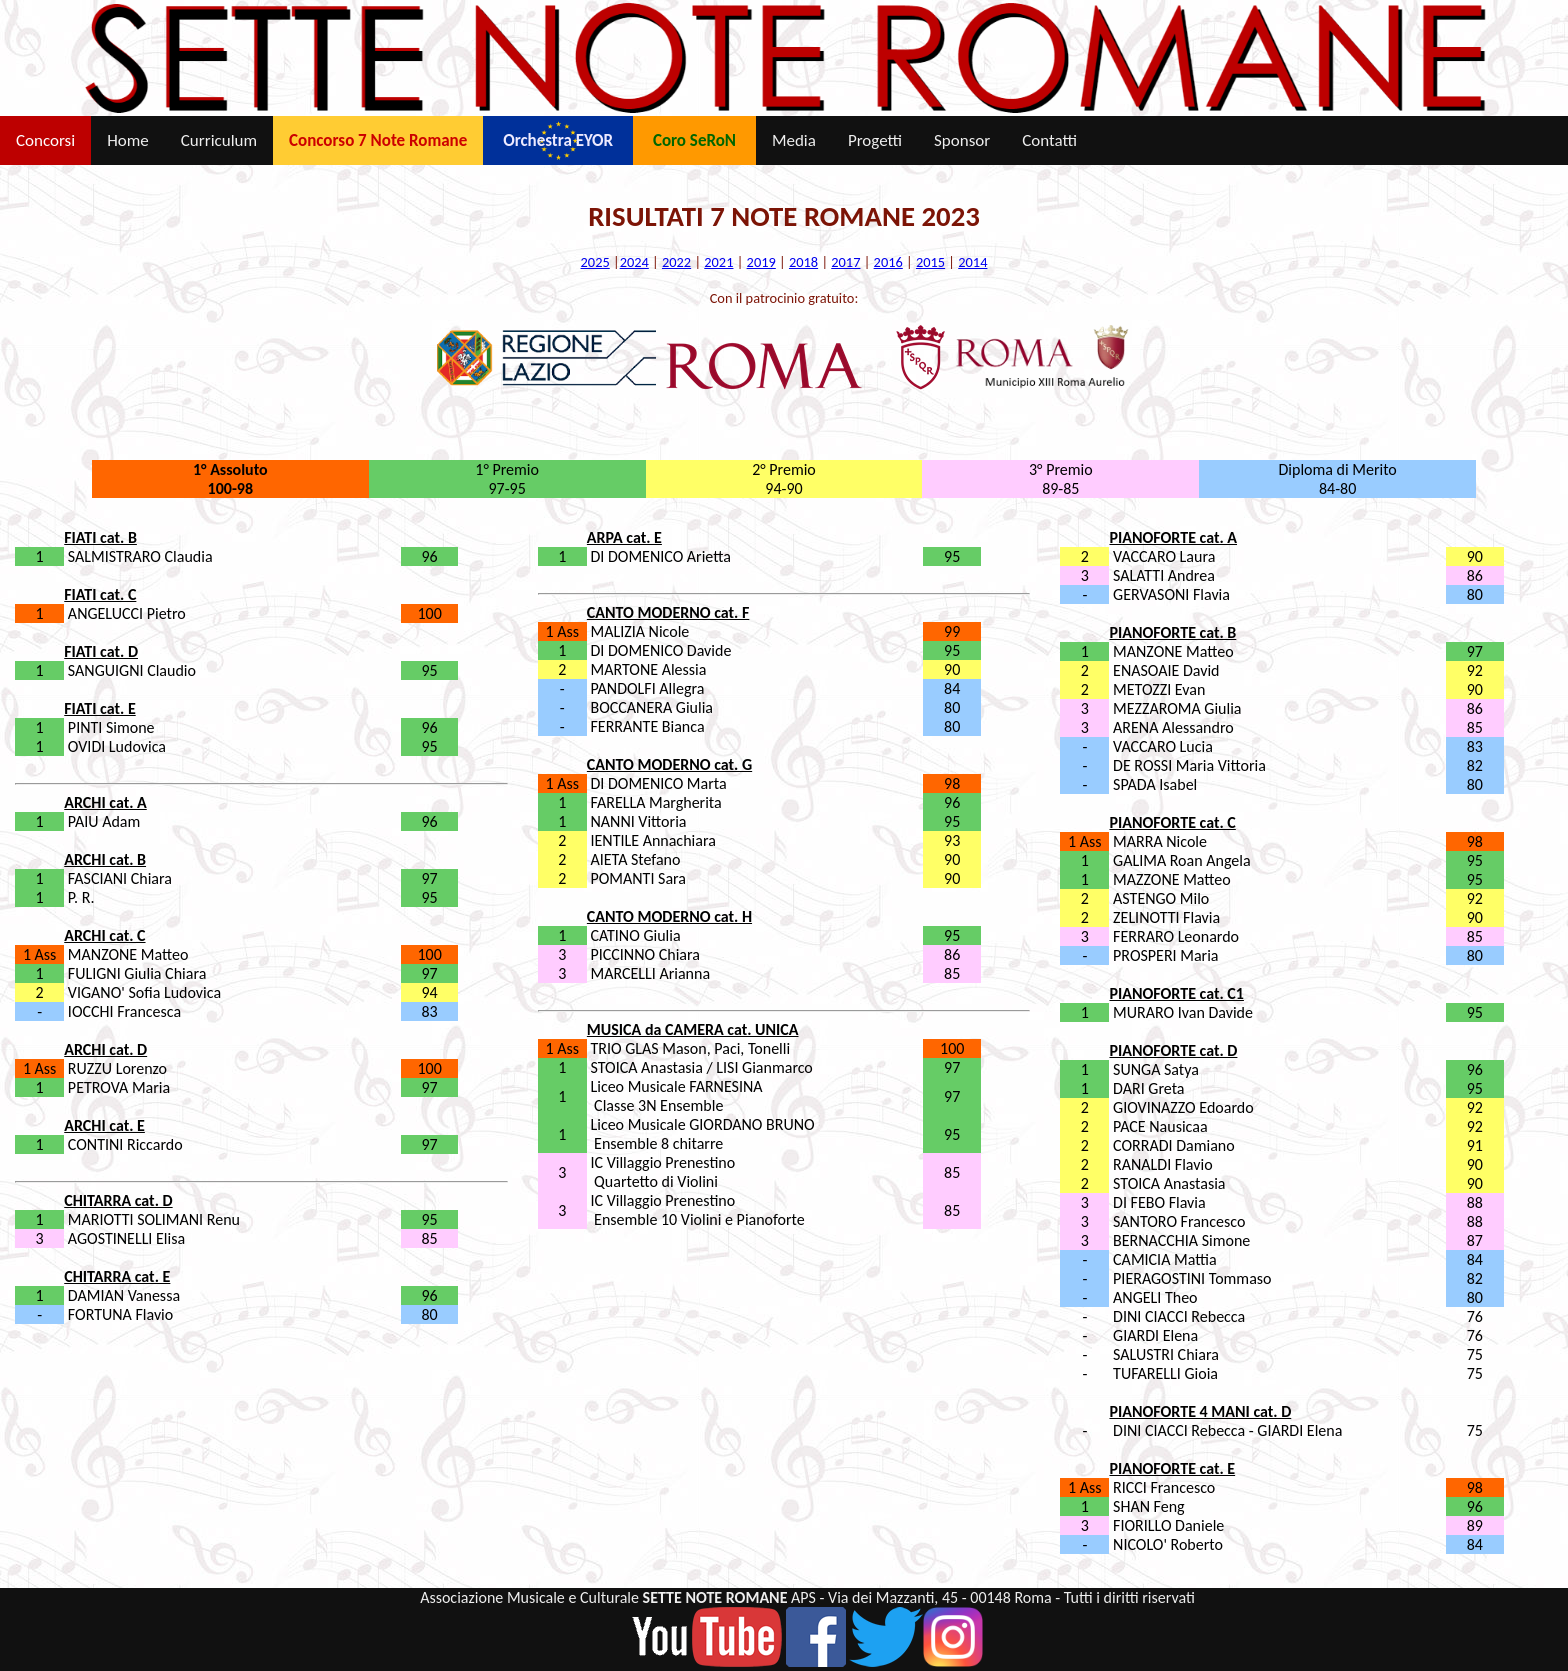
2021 (718, 262)
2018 (803, 262)
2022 (676, 262)
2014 (972, 262)
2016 (888, 262)
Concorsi (45, 140)
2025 (595, 262)
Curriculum (219, 140)
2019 (761, 262)
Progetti (875, 140)
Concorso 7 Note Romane (378, 140)
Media (794, 140)
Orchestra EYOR (558, 140)
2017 (845, 262)
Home (128, 140)
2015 (930, 262)
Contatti (1049, 140)
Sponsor (962, 140)
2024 (634, 262)
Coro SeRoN (694, 140)
